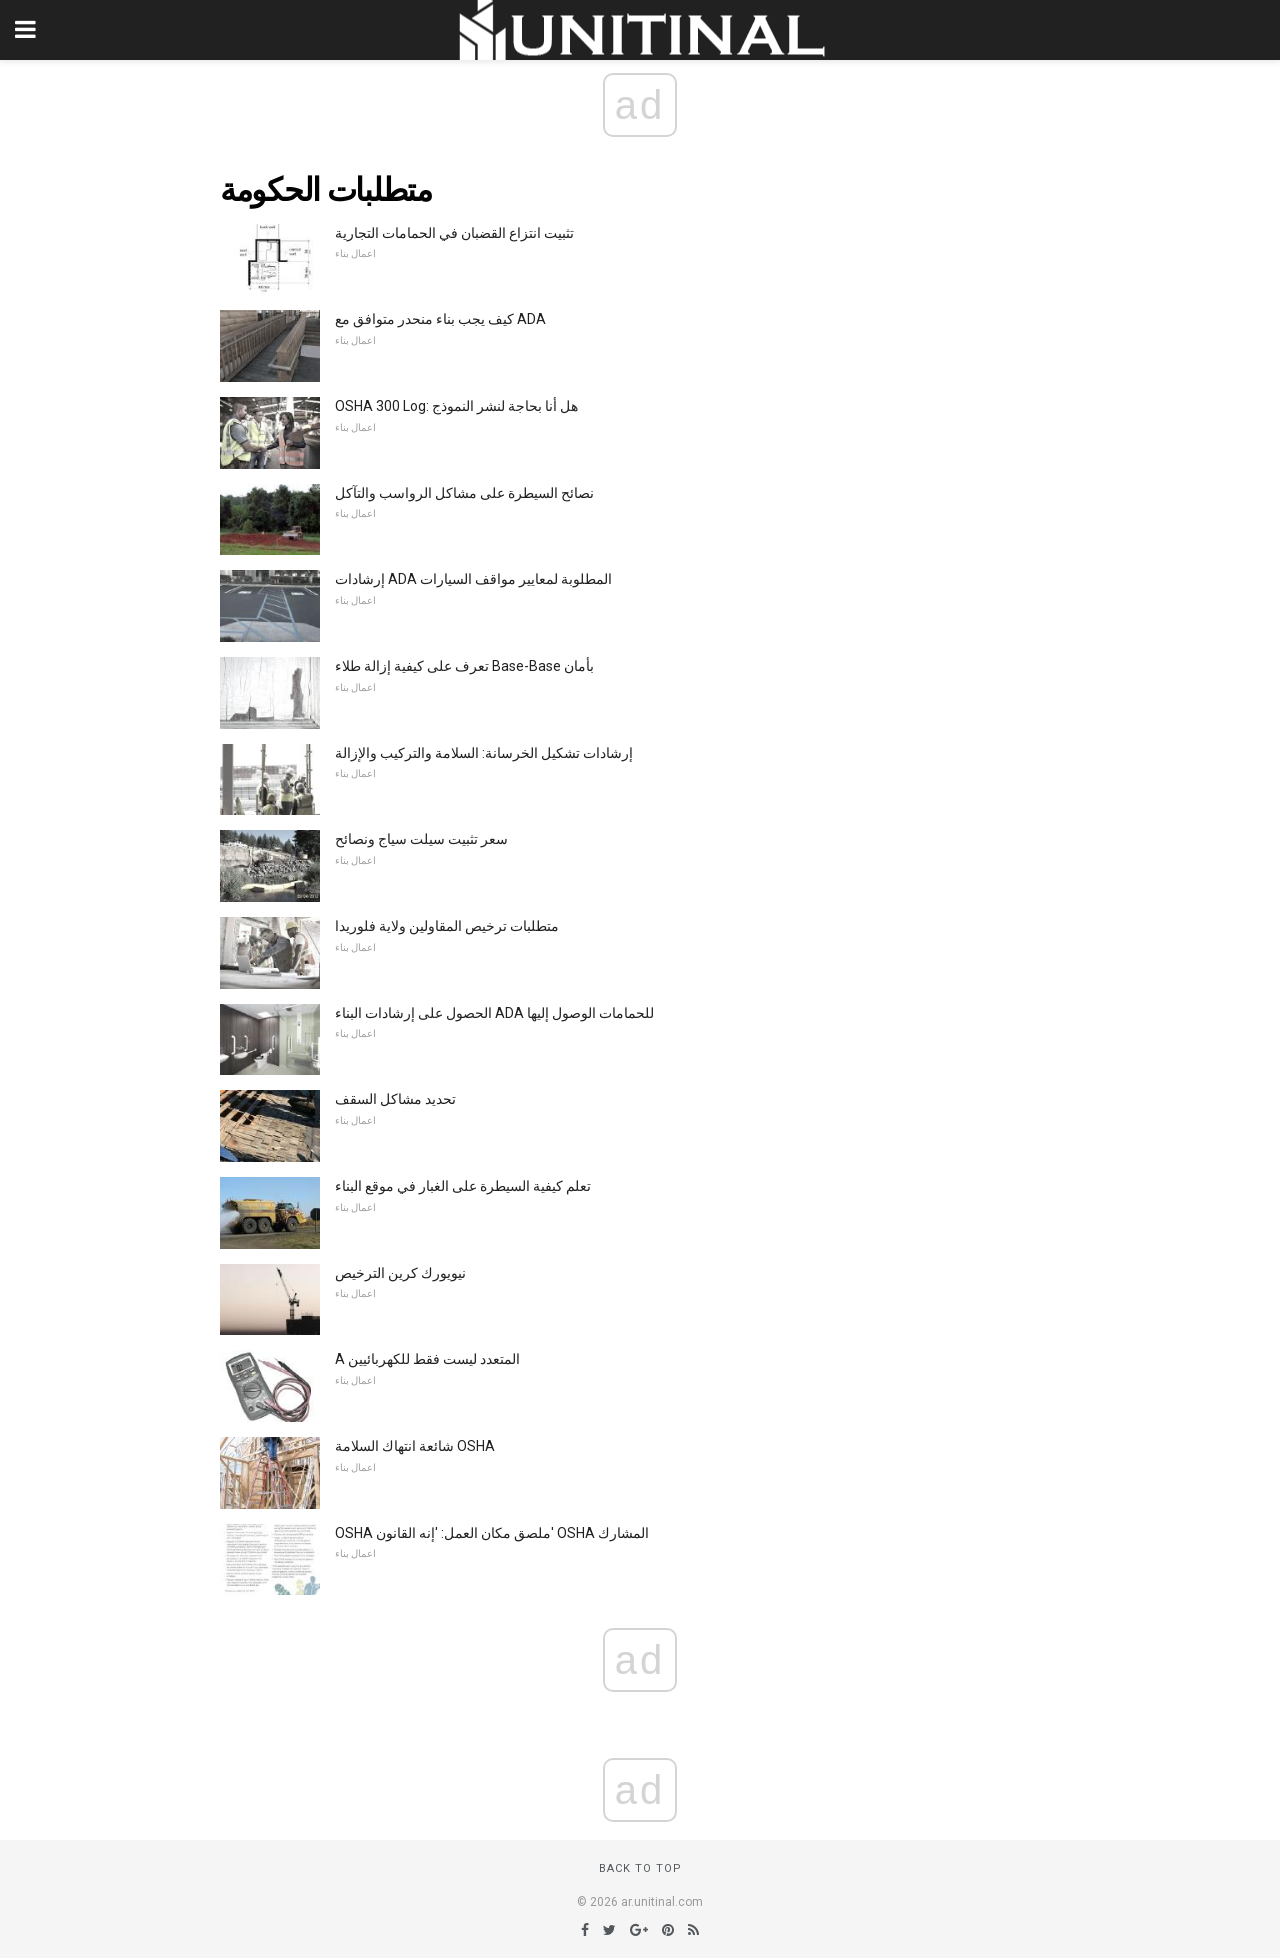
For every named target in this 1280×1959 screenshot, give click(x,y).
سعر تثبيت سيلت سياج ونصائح (421, 839)
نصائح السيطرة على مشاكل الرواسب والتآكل (464, 493)
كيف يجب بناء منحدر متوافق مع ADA (440, 319)
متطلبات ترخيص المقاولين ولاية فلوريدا (447, 926)
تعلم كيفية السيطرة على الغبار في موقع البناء (463, 1186)
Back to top (640, 1868)
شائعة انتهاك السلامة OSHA (415, 1446)
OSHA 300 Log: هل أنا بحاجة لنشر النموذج (456, 406)
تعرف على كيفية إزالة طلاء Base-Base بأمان (464, 666)
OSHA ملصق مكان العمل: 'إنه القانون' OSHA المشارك (492, 1533)
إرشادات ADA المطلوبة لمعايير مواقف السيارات (473, 579)
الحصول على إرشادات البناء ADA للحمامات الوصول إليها (494, 1013)
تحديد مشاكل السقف (395, 1099)
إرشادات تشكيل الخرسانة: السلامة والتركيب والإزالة (484, 753)
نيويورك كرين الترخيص (400, 1273)
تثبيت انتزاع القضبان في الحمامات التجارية (454, 233)
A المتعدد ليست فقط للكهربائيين (427, 1359)
